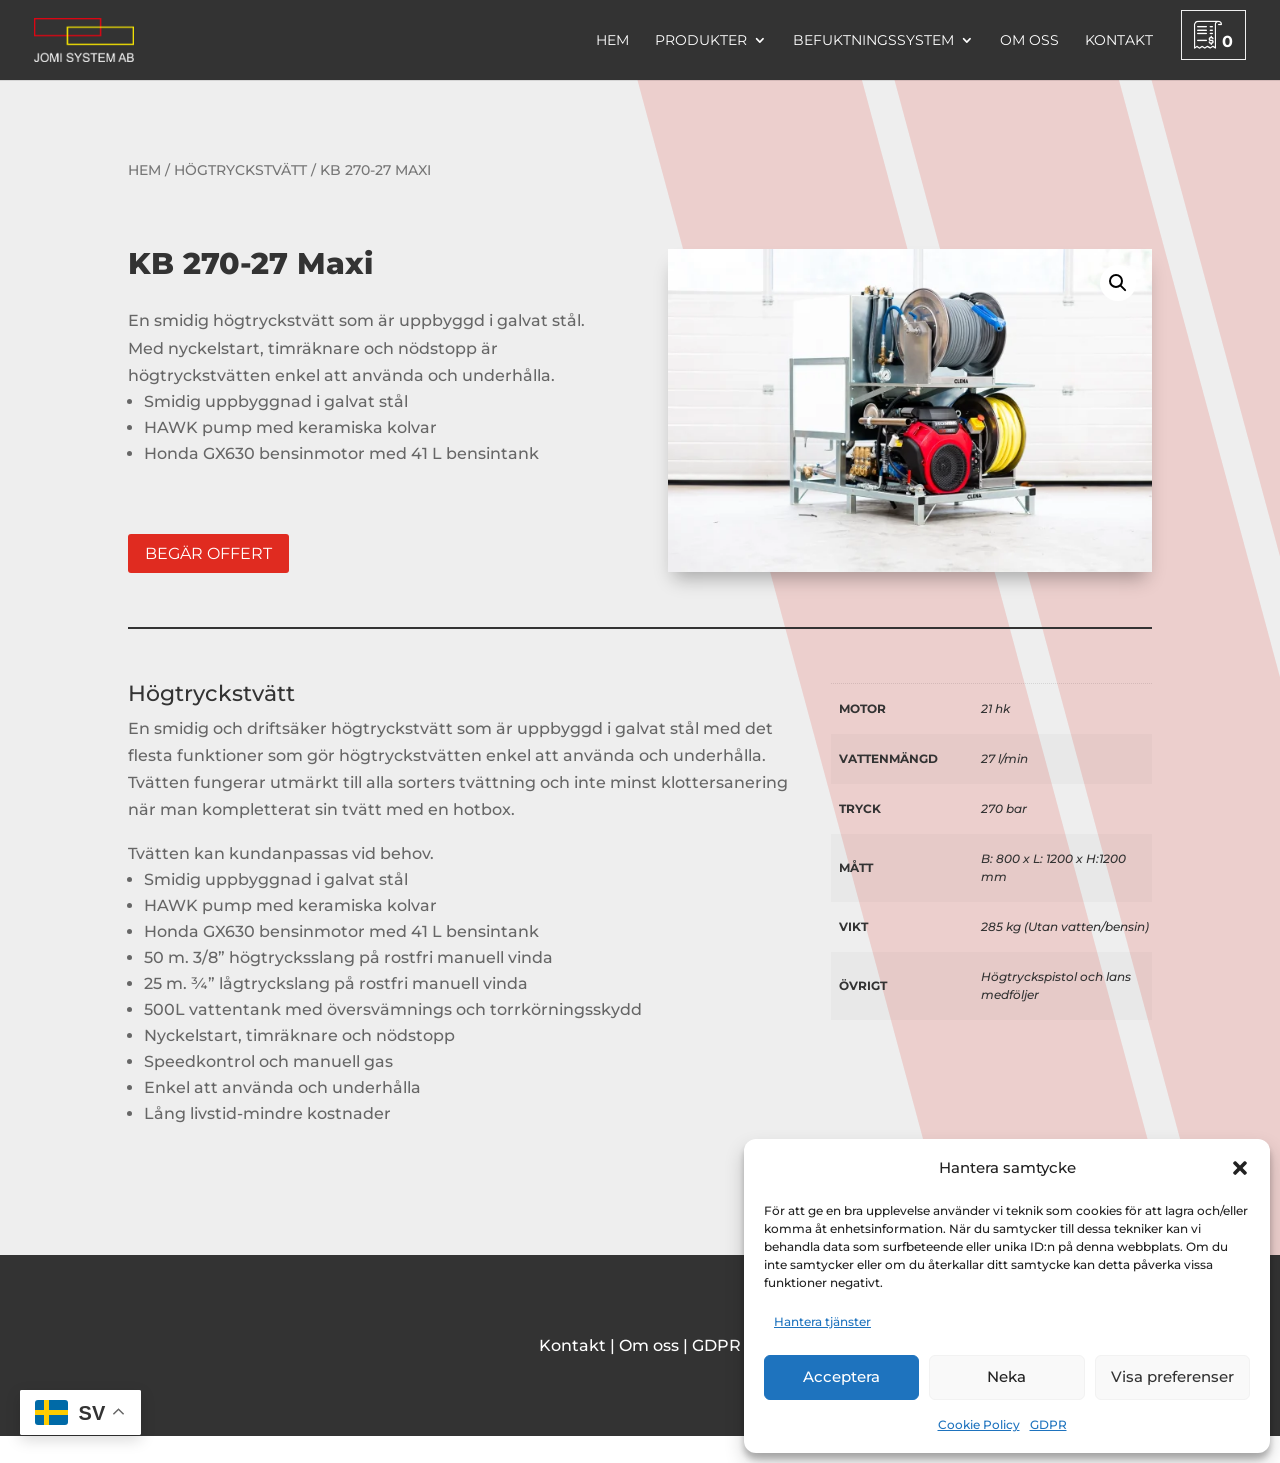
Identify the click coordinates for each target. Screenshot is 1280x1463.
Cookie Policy (979, 1424)
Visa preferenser (1172, 1376)
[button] (1240, 1168)
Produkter (701, 41)
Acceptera (841, 1376)
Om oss (1029, 41)
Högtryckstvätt (240, 170)
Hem (612, 41)
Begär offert (208, 553)
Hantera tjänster (822, 1321)
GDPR (1048, 1424)
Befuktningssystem (873, 41)
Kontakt (1119, 41)
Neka (1006, 1376)
